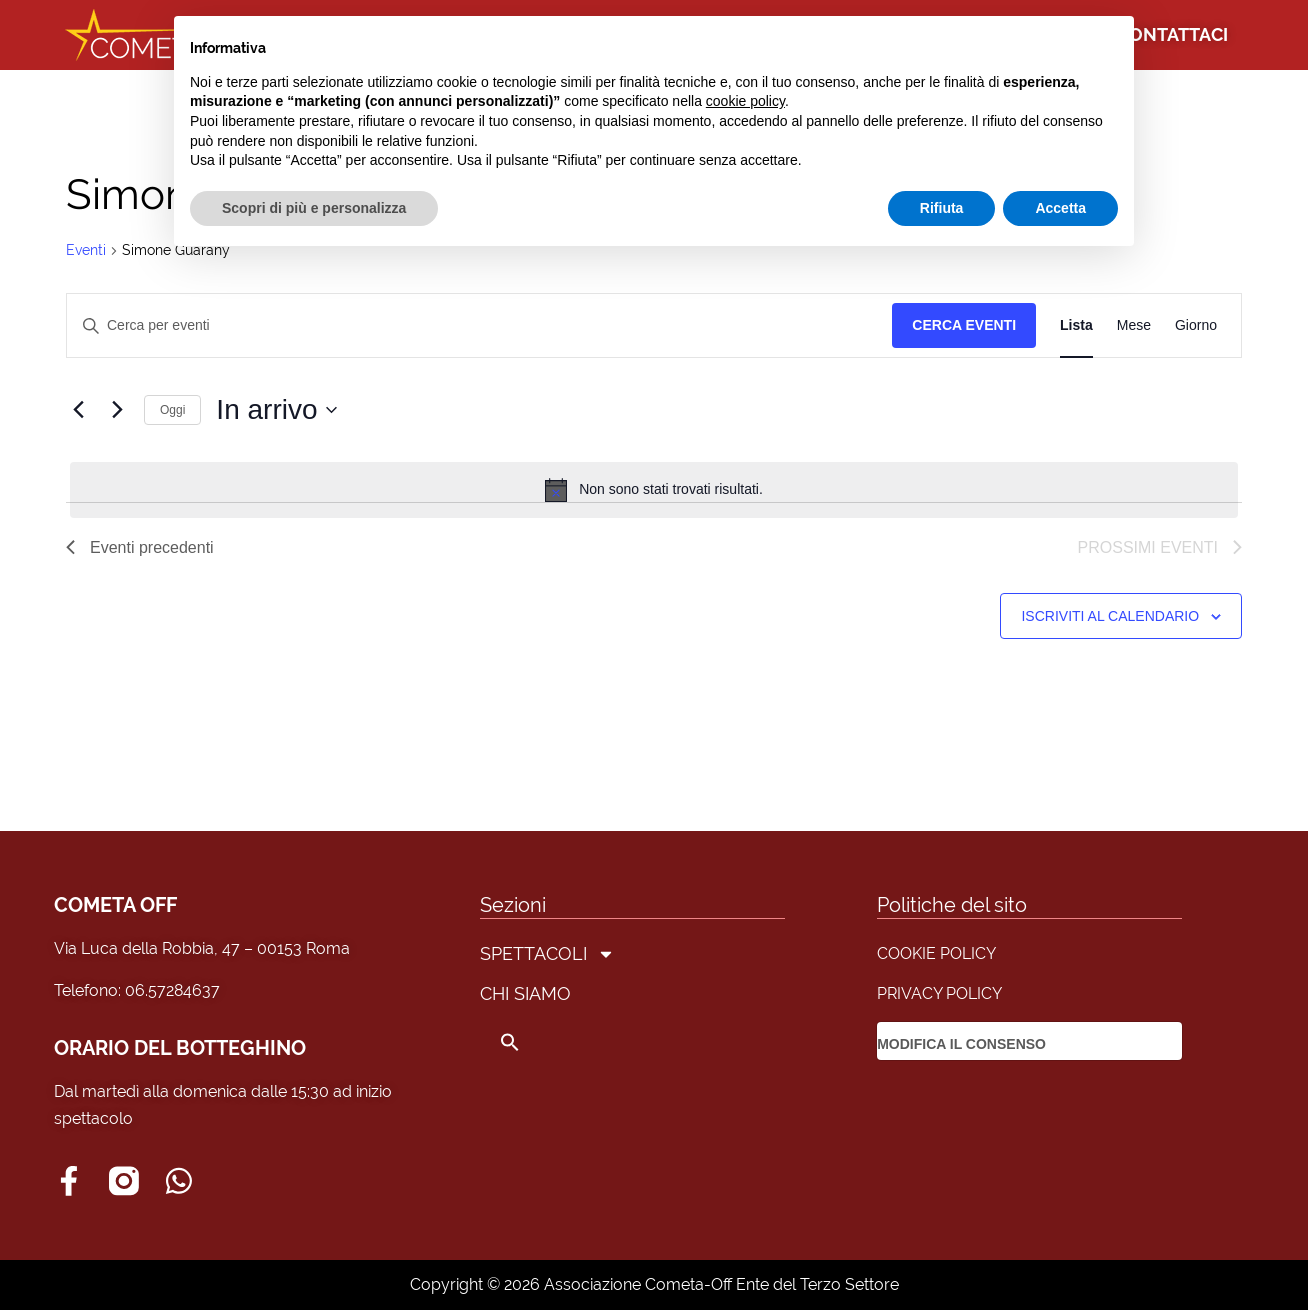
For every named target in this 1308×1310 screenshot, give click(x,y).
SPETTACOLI (547, 954)
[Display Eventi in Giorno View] (1196, 325)
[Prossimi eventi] (117, 410)
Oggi (172, 410)
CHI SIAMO (525, 993)
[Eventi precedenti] (78, 410)
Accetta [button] (1060, 208)
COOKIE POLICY (936, 953)
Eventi (86, 250)
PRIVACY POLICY (939, 993)
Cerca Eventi (964, 325)
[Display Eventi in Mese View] (1134, 325)
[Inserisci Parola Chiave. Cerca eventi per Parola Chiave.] (479, 325)
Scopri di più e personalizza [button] (314, 208)
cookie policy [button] (745, 101)
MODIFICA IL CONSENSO (961, 1044)
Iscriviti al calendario (1110, 616)
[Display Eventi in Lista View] (1076, 325)
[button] (547, 1042)
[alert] (654, 490)
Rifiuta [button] (942, 208)
